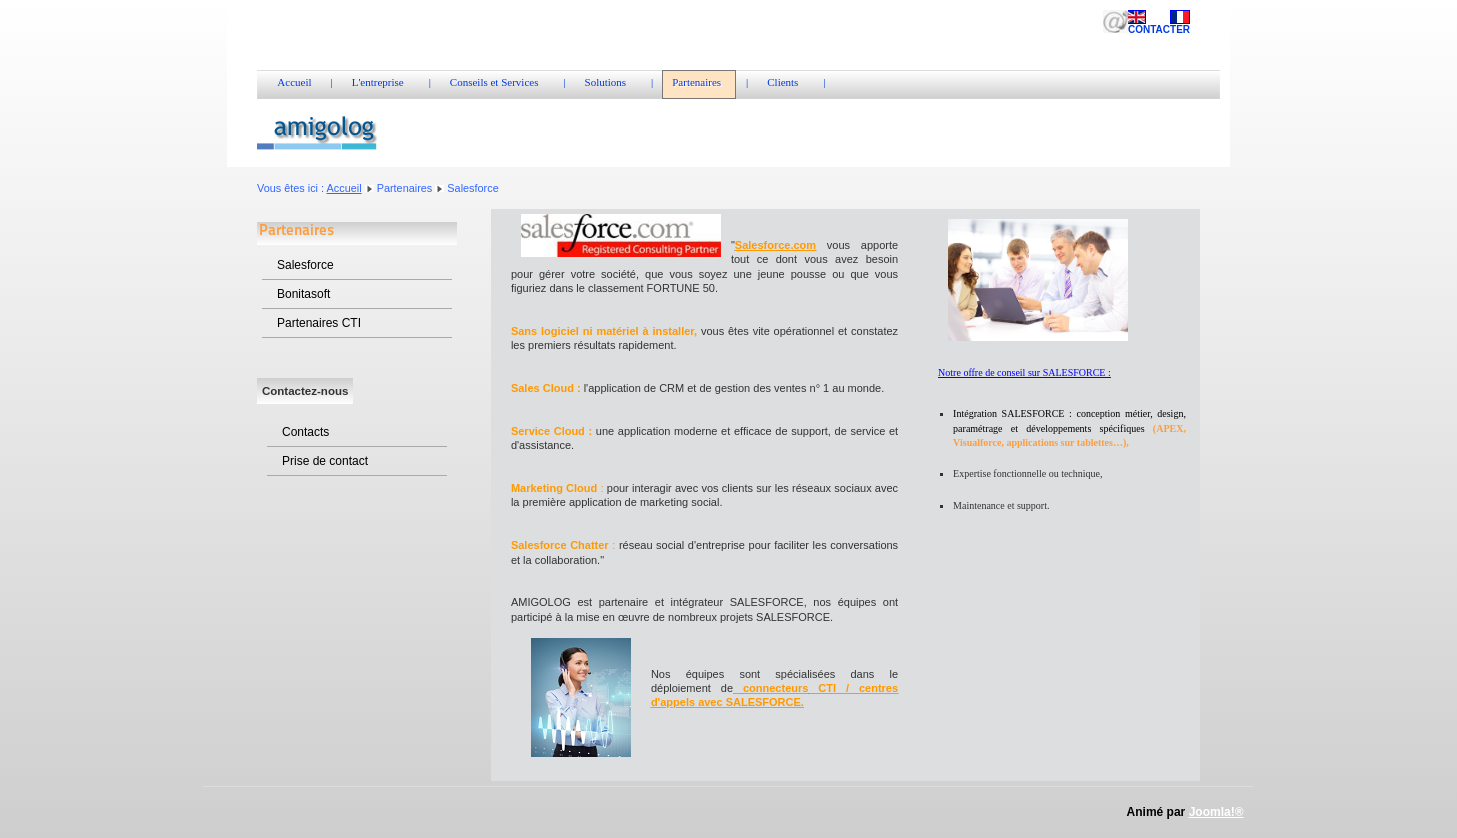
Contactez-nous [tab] (305, 391)
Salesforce (305, 265)
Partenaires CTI (319, 323)
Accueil (344, 188)
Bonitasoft (303, 294)
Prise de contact (325, 461)
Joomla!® (1216, 812)
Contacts (305, 432)
